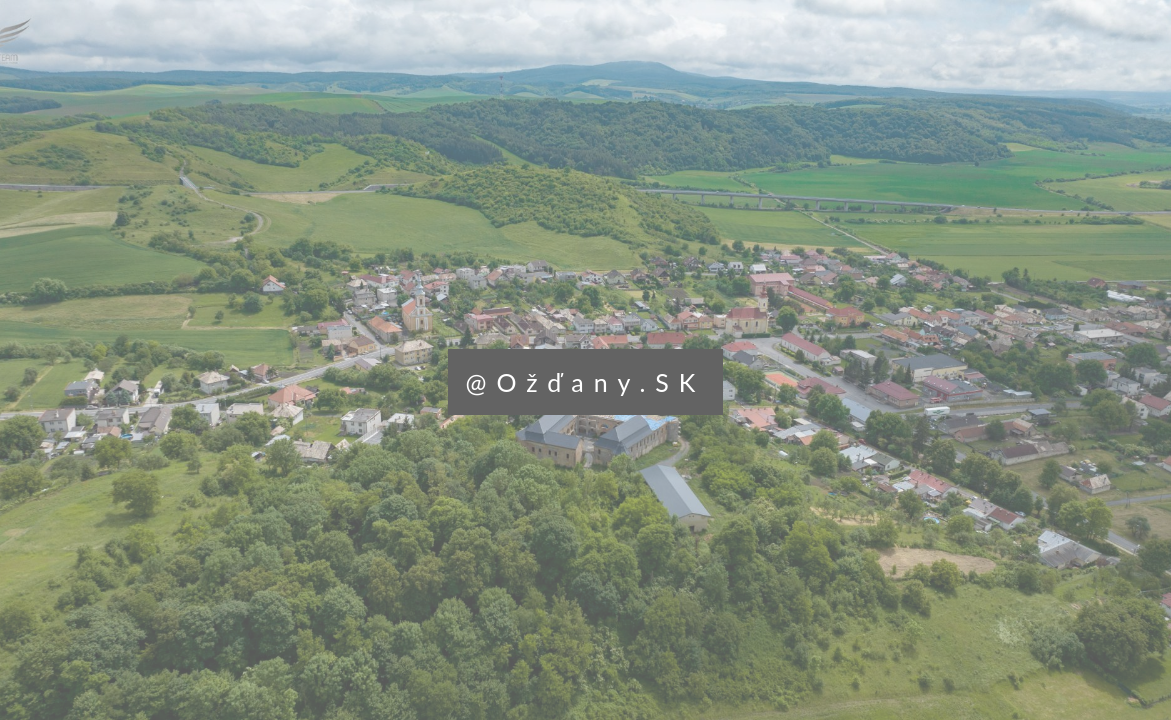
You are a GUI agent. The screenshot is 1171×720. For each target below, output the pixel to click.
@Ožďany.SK (586, 382)
